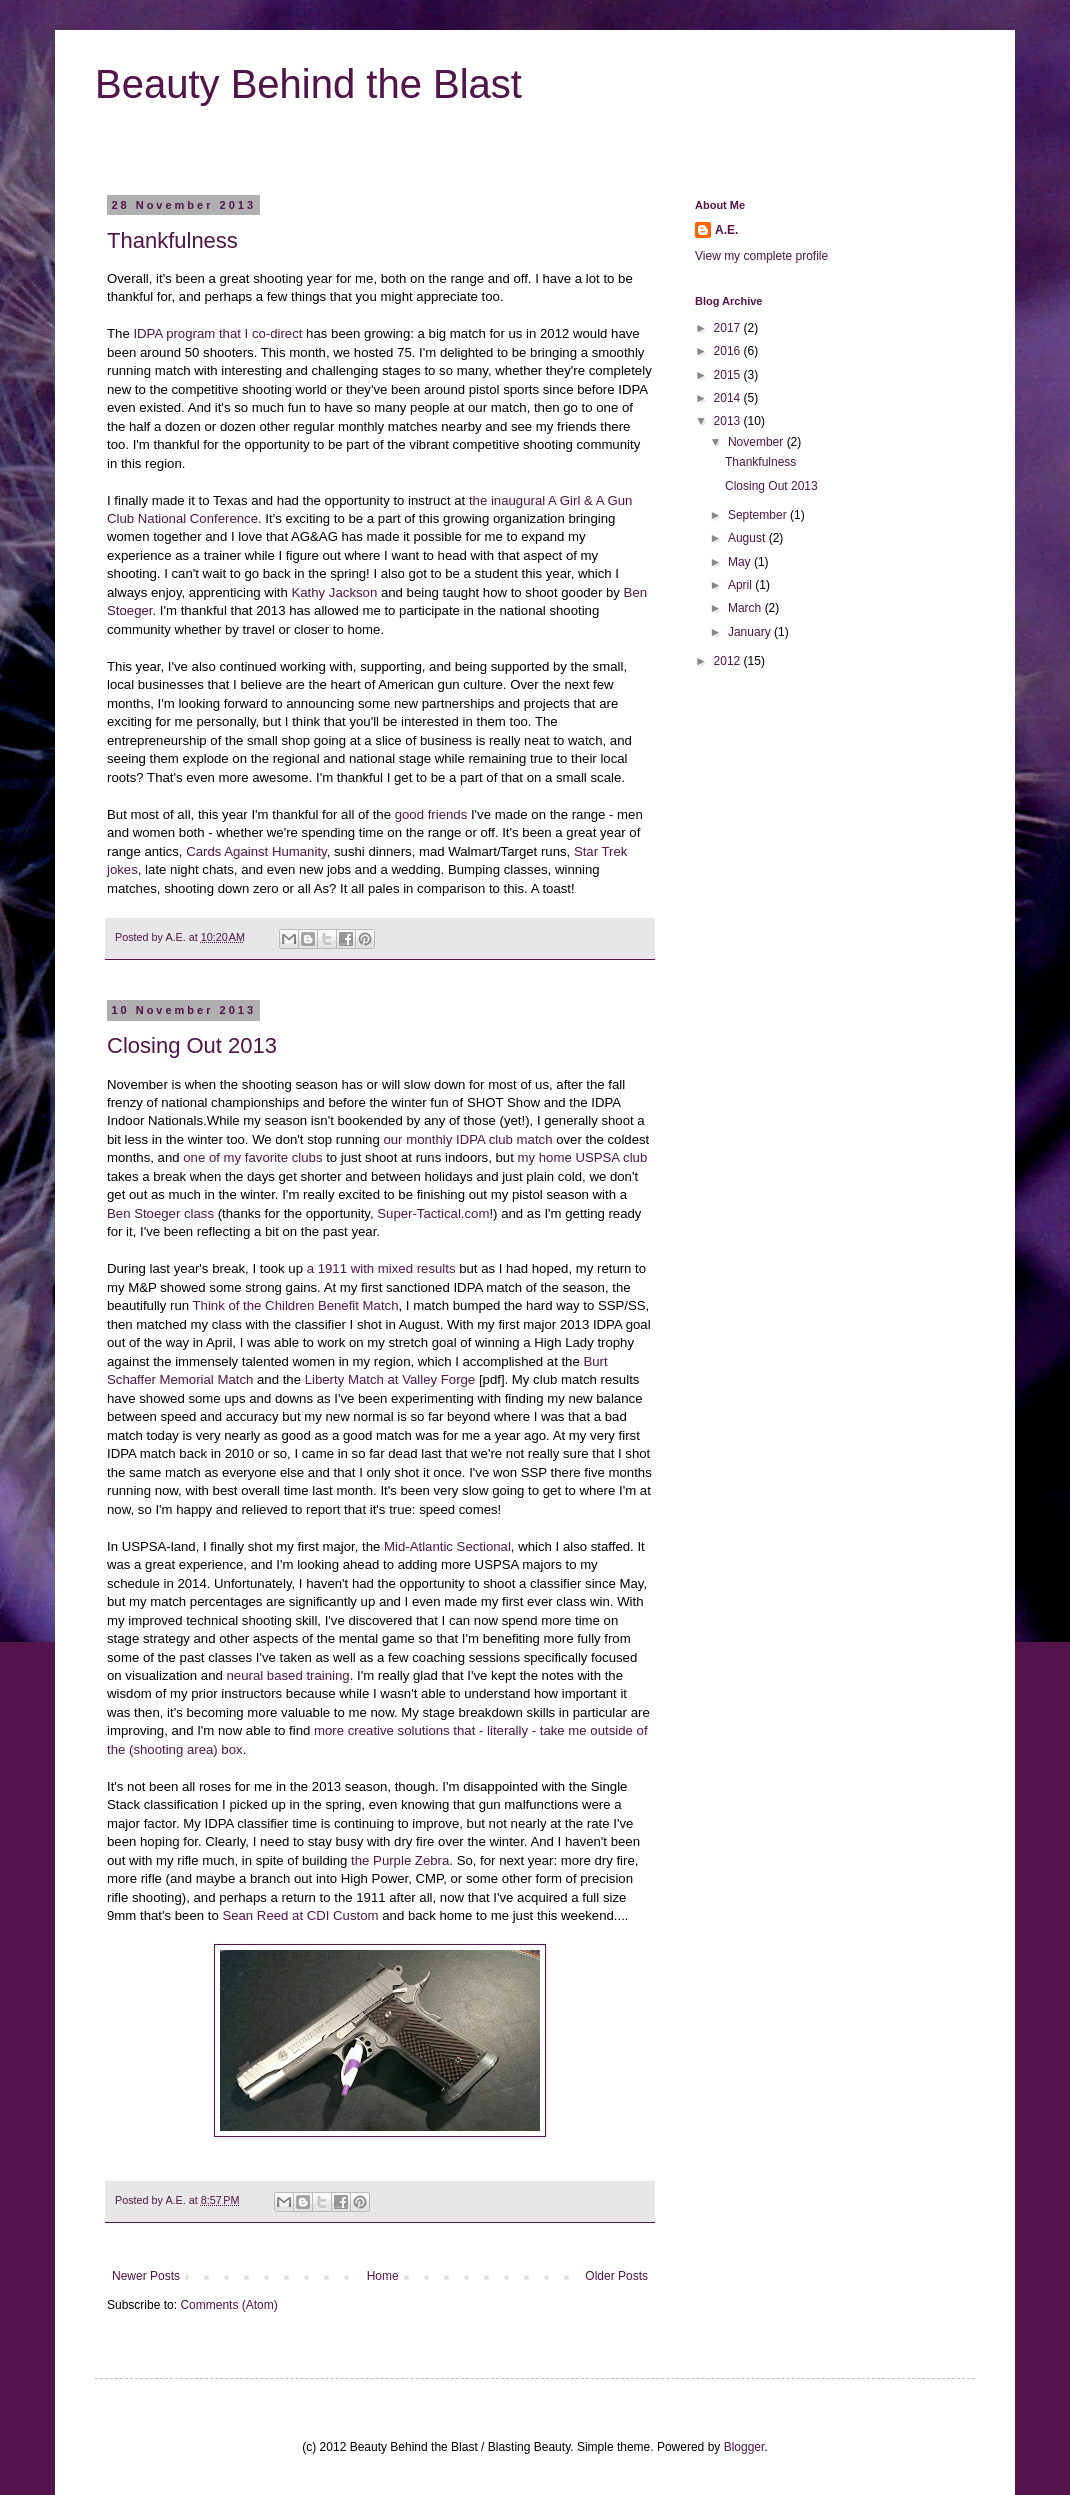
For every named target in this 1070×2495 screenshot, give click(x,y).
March (746, 608)
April (741, 585)
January (751, 632)
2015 (729, 375)
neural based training (288, 1675)
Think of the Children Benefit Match (296, 1305)
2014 (729, 398)
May (741, 562)
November (757, 442)
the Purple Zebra (400, 1860)
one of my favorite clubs (252, 1157)
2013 (729, 421)
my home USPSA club (583, 1157)
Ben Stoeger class (160, 1213)
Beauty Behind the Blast (308, 84)
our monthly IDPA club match (467, 1139)
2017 (729, 328)
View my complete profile (761, 256)
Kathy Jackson (334, 592)
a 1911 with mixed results (381, 1268)
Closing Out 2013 (192, 1045)
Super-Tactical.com (433, 1213)
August (748, 538)
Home (383, 2276)
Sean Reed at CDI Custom (300, 1915)
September (759, 515)
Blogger (744, 2447)
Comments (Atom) (228, 2305)
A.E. (176, 937)
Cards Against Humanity (256, 851)
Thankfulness (172, 240)
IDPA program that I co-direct (217, 333)
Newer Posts (146, 2276)
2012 (729, 661)
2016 (729, 351)
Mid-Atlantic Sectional (447, 1546)
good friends (431, 814)
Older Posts (616, 2276)
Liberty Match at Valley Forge (390, 1379)
